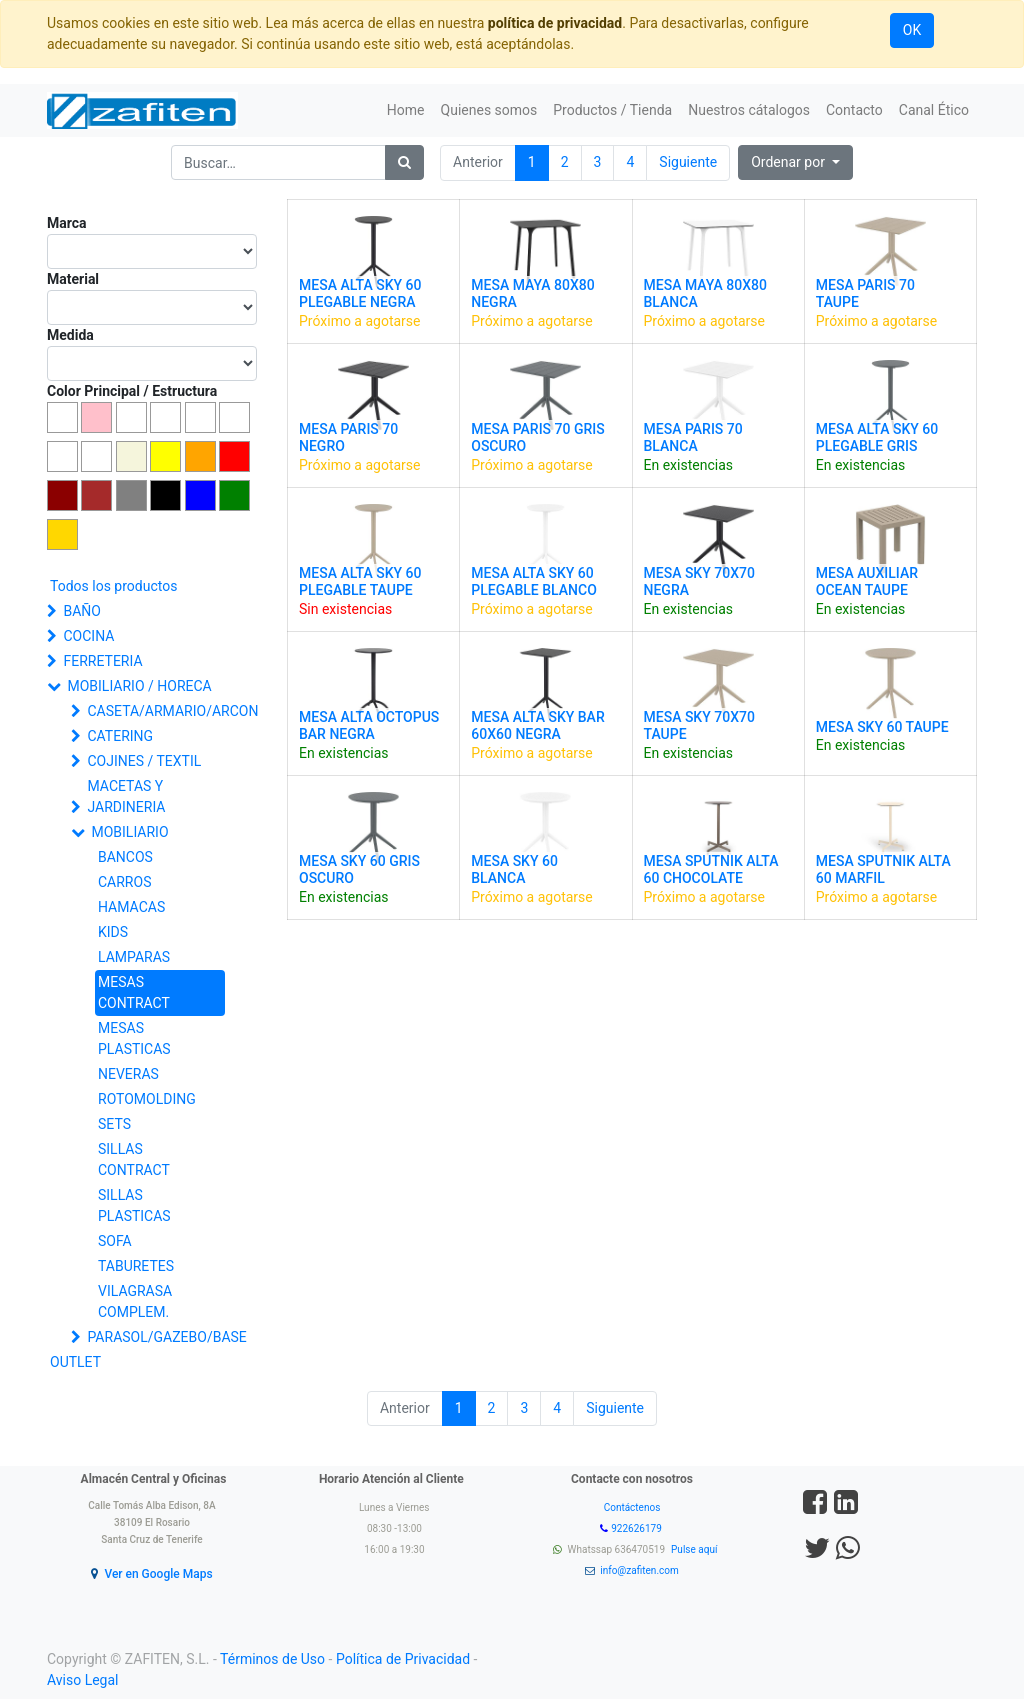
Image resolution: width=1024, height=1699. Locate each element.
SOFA (115, 1241)
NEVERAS (128, 1074)
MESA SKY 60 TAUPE (882, 727)
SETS (114, 1124)
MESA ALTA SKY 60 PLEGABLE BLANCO (534, 581)
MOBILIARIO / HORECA (139, 686)
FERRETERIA (102, 661)
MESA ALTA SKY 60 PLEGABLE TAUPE (360, 581)
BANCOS (125, 857)
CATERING (120, 736)
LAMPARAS (134, 957)
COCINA (88, 636)
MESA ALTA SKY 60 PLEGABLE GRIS (877, 437)
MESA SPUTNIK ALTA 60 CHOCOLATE (711, 869)
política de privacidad (555, 23)
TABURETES (136, 1266)
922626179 (637, 1528)
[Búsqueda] (404, 162)
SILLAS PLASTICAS (134, 1205)
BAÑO (81, 611)
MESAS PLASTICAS (134, 1038)
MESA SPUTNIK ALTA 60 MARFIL (883, 869)
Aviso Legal (83, 1680)
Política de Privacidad (403, 1659)
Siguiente (688, 162)
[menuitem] (406, 110)
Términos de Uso (272, 1659)
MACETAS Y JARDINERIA (126, 796)
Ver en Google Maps (158, 1574)
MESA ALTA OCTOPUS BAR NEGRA (369, 725)
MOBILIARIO (129, 832)
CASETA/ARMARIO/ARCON (160, 711)
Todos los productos (113, 586)
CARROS (124, 882)
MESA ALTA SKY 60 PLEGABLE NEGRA (360, 293)
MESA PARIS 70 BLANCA (693, 437)
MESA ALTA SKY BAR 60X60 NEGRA (537, 725)
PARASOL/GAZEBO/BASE (160, 1337)
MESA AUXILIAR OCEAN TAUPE (867, 581)
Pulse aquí (695, 1549)
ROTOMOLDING (147, 1099)
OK (912, 30)
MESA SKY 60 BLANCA (514, 869)
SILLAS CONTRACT (134, 1159)
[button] (795, 162)
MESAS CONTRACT (134, 992)
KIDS (113, 932)
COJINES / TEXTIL (144, 761)
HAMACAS (131, 907)
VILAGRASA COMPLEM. (135, 1301)
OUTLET (75, 1362)
